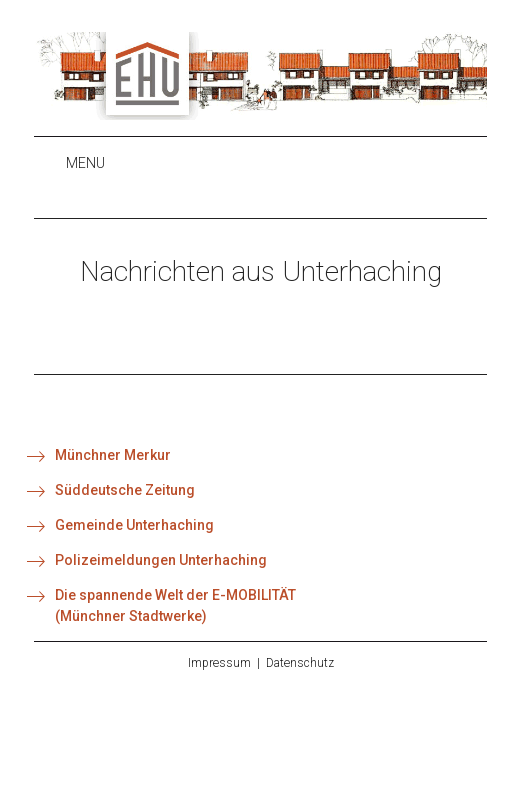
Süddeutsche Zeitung (125, 490)
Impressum (219, 663)
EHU (260, 76)
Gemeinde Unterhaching (134, 525)
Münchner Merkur (113, 455)
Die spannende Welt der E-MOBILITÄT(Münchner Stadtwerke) (175, 605)
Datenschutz (300, 663)
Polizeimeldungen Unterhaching (161, 560)
